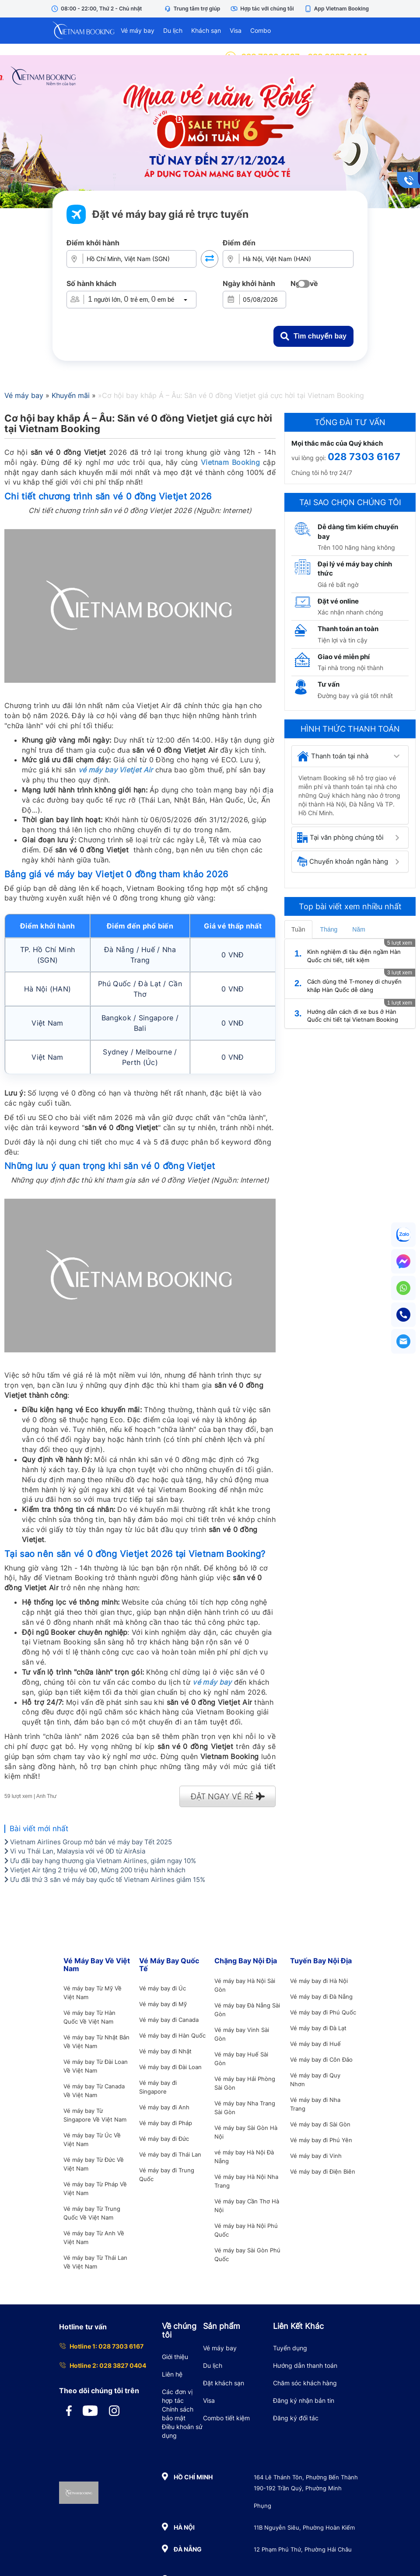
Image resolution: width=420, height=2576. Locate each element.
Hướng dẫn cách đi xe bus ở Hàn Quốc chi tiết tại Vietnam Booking (352, 1015)
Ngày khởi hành (249, 283)
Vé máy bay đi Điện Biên (322, 2171)
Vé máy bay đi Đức (164, 2138)
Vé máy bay (137, 30)
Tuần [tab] (298, 929)
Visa (236, 30)
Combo (260, 30)
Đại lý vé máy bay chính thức (355, 568)
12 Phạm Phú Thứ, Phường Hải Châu (303, 2549)
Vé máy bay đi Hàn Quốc (172, 2035)
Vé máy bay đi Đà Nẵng (321, 1996)
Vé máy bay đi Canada (169, 2019)
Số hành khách (91, 283)
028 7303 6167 (364, 456)
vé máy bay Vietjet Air (115, 769)
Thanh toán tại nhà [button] (332, 756)
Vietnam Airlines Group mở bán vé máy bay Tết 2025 (88, 1842)
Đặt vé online (338, 601)
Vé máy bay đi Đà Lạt (318, 2027)
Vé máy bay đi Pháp (165, 2122)
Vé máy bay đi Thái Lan (170, 2154)
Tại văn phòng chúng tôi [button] (340, 837)
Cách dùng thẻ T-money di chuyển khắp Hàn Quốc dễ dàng (354, 985)
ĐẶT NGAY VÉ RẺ (228, 1796)
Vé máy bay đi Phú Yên (321, 2139)
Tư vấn (329, 684)
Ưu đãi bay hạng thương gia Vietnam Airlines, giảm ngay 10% (100, 1861)
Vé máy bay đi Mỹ (163, 2003)
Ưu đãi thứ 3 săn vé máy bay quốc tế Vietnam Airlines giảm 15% (104, 1879)
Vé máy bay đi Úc (162, 1988)
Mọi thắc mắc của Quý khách (337, 443)
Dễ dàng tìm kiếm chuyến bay (358, 531)
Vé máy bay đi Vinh (316, 2155)
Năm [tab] (358, 929)
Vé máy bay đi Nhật (165, 2051)
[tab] (350, 756)
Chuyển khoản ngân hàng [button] (342, 861)
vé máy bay (211, 1682)
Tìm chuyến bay (313, 336)
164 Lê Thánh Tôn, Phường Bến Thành (306, 2477)
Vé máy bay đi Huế (315, 2043)
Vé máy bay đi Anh (164, 2107)
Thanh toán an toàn (348, 629)
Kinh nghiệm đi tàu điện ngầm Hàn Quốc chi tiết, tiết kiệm (354, 955)
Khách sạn (206, 30)
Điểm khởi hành (92, 242)
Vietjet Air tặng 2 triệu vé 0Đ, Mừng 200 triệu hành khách (95, 1870)
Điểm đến (239, 242)
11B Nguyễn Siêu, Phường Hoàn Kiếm (304, 2527)
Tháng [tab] (329, 929)
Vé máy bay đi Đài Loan (170, 2066)
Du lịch (172, 30)
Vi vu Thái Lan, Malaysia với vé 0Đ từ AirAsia (74, 1851)
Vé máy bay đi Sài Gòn (320, 2124)
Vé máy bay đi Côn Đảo (321, 2059)
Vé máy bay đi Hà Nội (319, 1980)
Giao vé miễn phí (344, 657)
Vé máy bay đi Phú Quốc (323, 2012)
